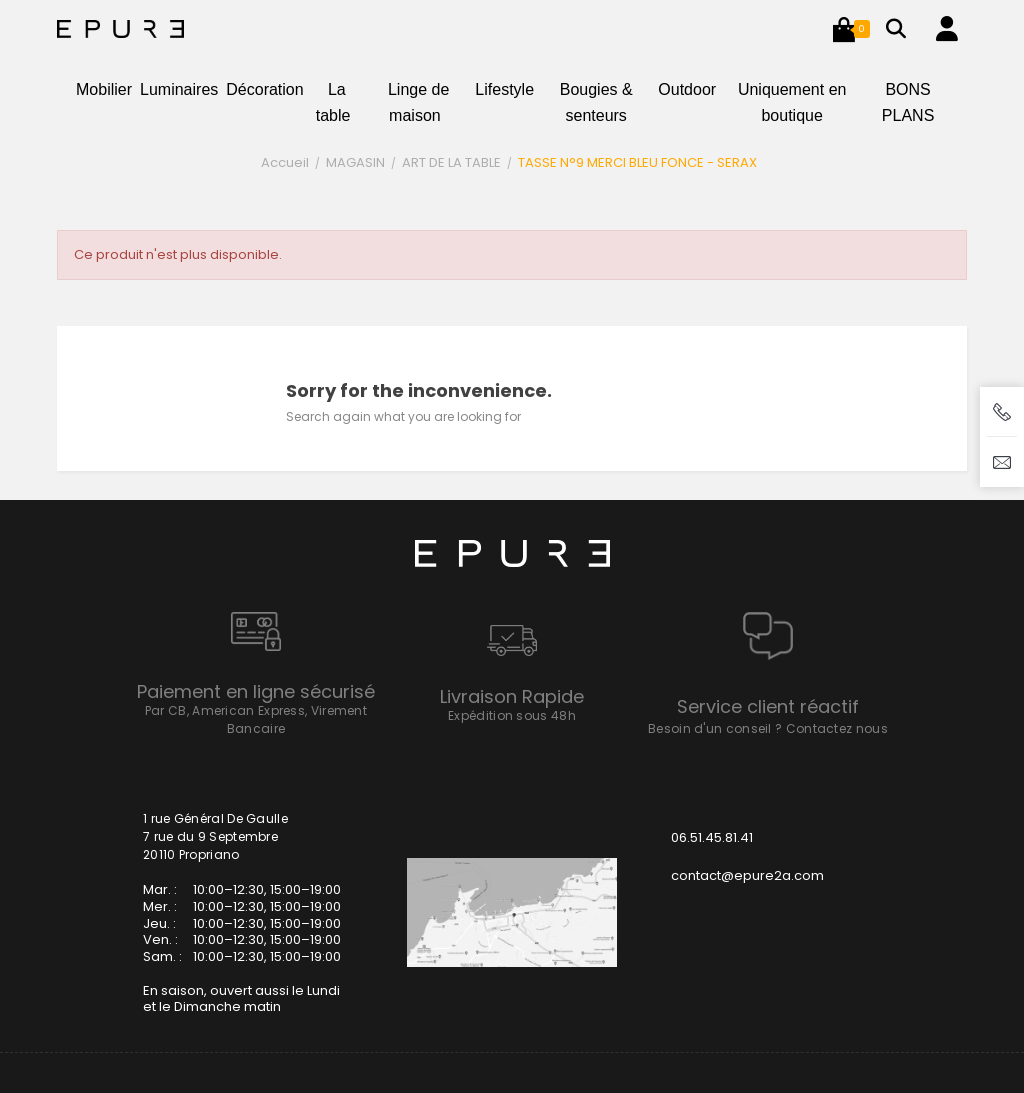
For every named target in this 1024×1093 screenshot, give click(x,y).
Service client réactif (768, 706)
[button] (844, 29)
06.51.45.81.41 (712, 837)
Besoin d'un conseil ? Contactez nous (768, 728)
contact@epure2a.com (747, 875)
